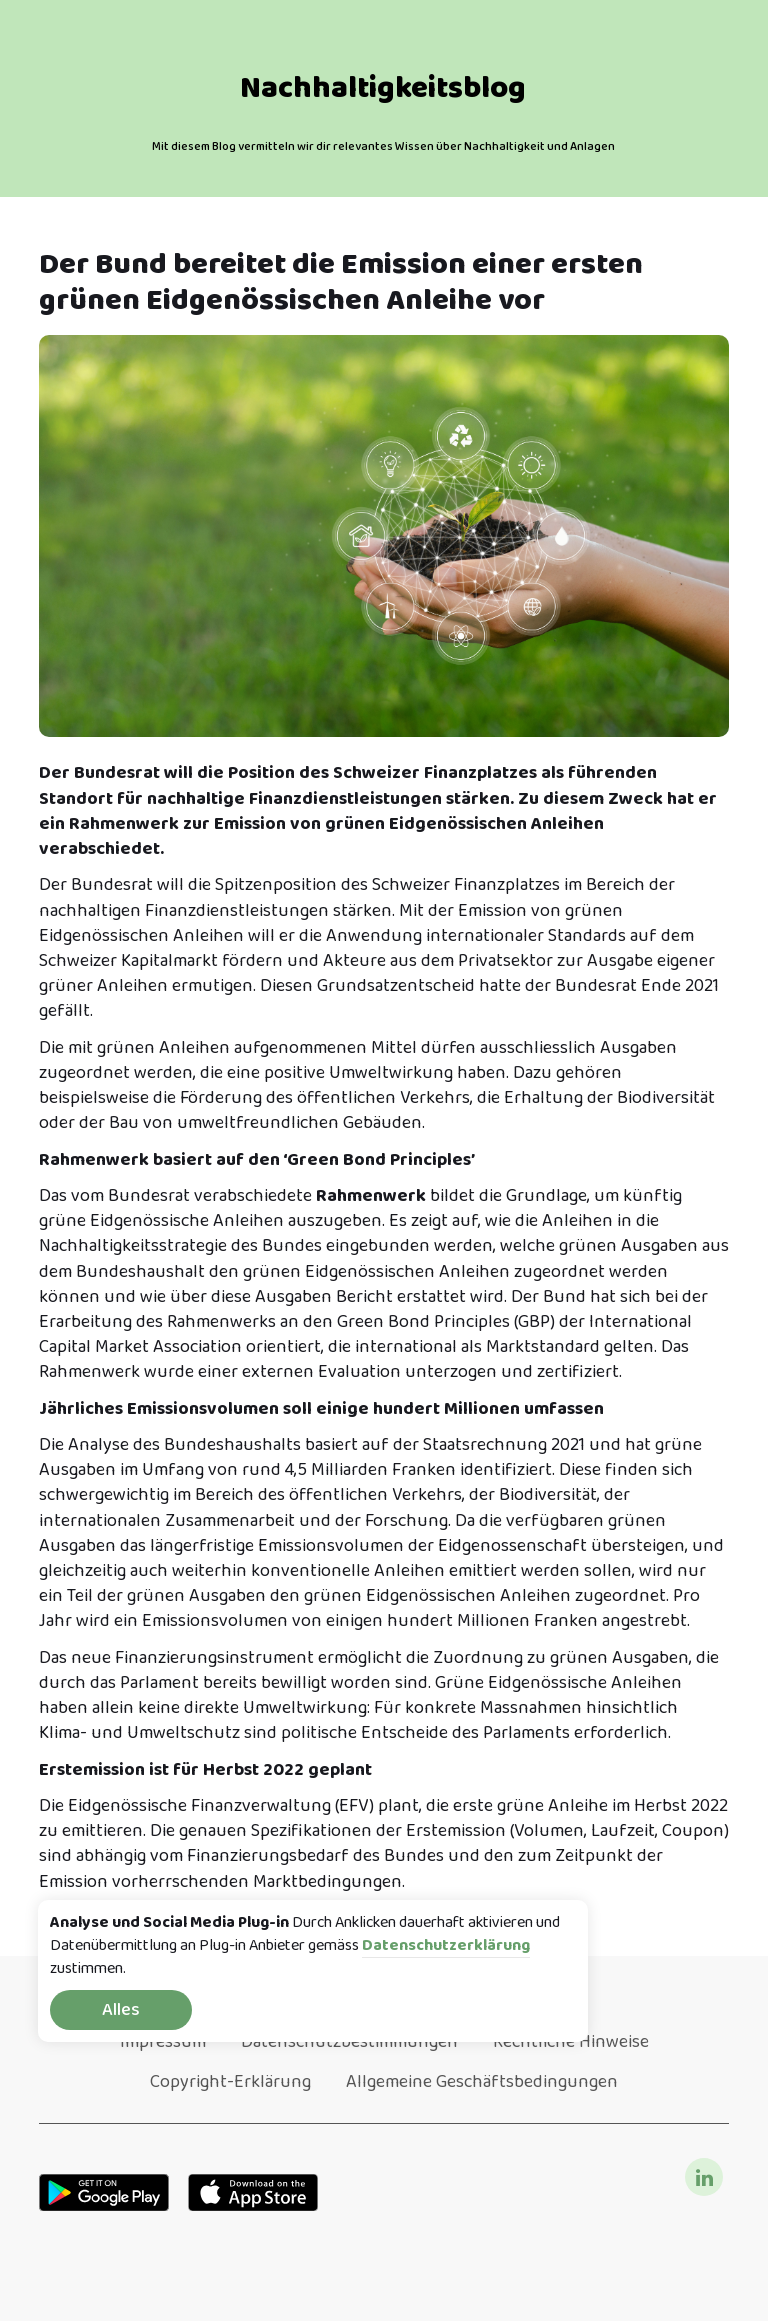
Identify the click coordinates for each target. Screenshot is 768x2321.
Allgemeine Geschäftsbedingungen (482, 2082)
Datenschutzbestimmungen (349, 2042)
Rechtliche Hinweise (571, 2042)
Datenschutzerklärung (446, 1946)
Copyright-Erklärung (230, 2082)
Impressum (163, 2042)
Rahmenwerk (371, 1196)
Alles (121, 2010)
